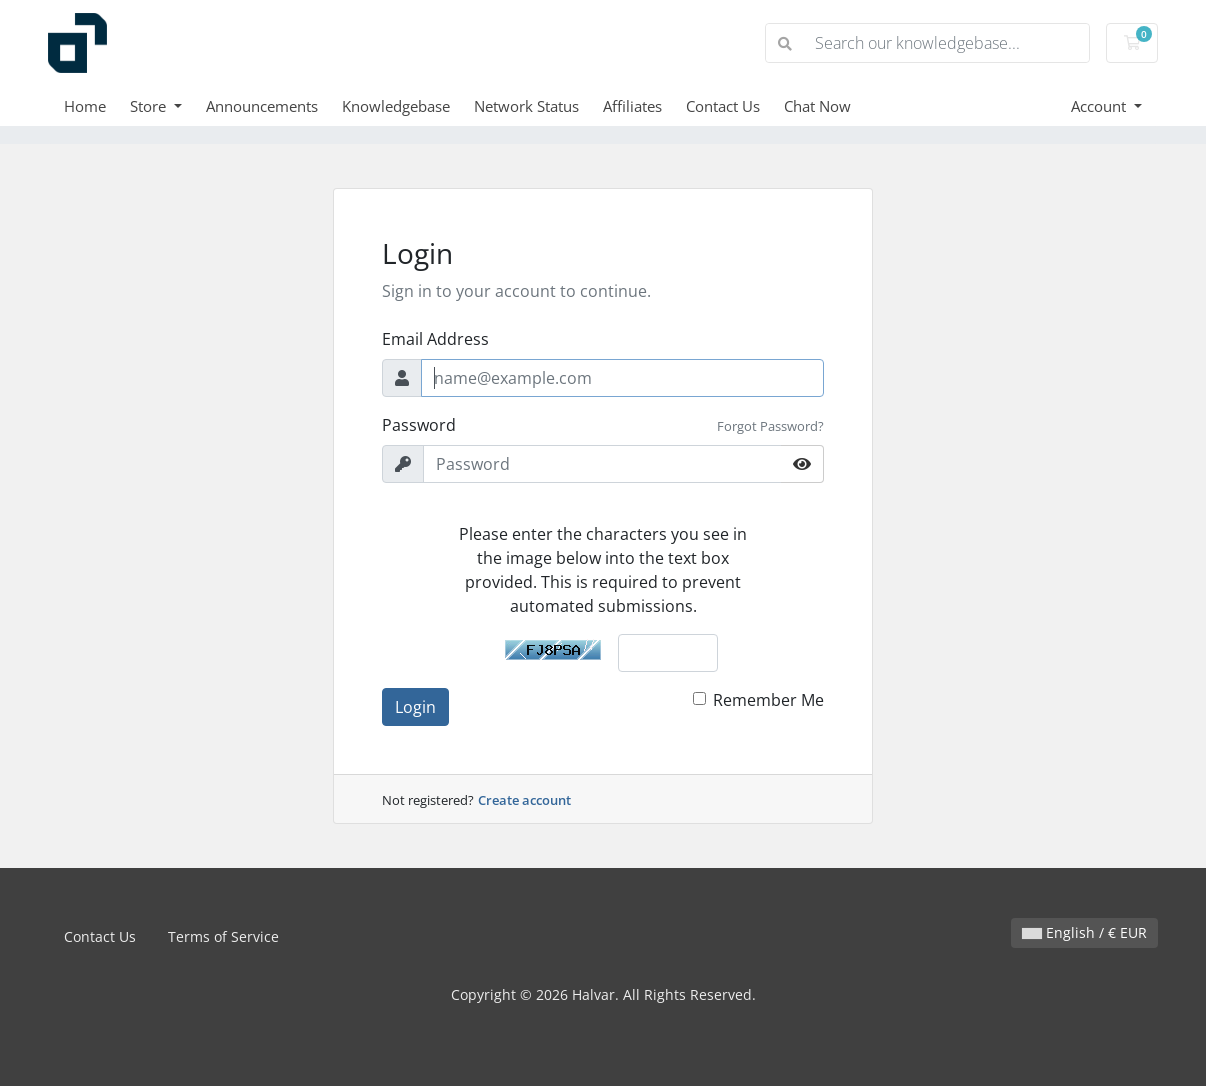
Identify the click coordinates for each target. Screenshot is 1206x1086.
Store (150, 106)
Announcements (262, 106)
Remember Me (768, 700)
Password (419, 425)
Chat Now (817, 106)
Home (85, 106)
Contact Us (723, 106)
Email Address (435, 339)
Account (1100, 106)
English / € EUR (1084, 932)
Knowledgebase (396, 106)
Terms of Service (223, 936)
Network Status (526, 106)
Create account (524, 800)
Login (415, 707)
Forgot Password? (770, 426)
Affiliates (632, 106)
